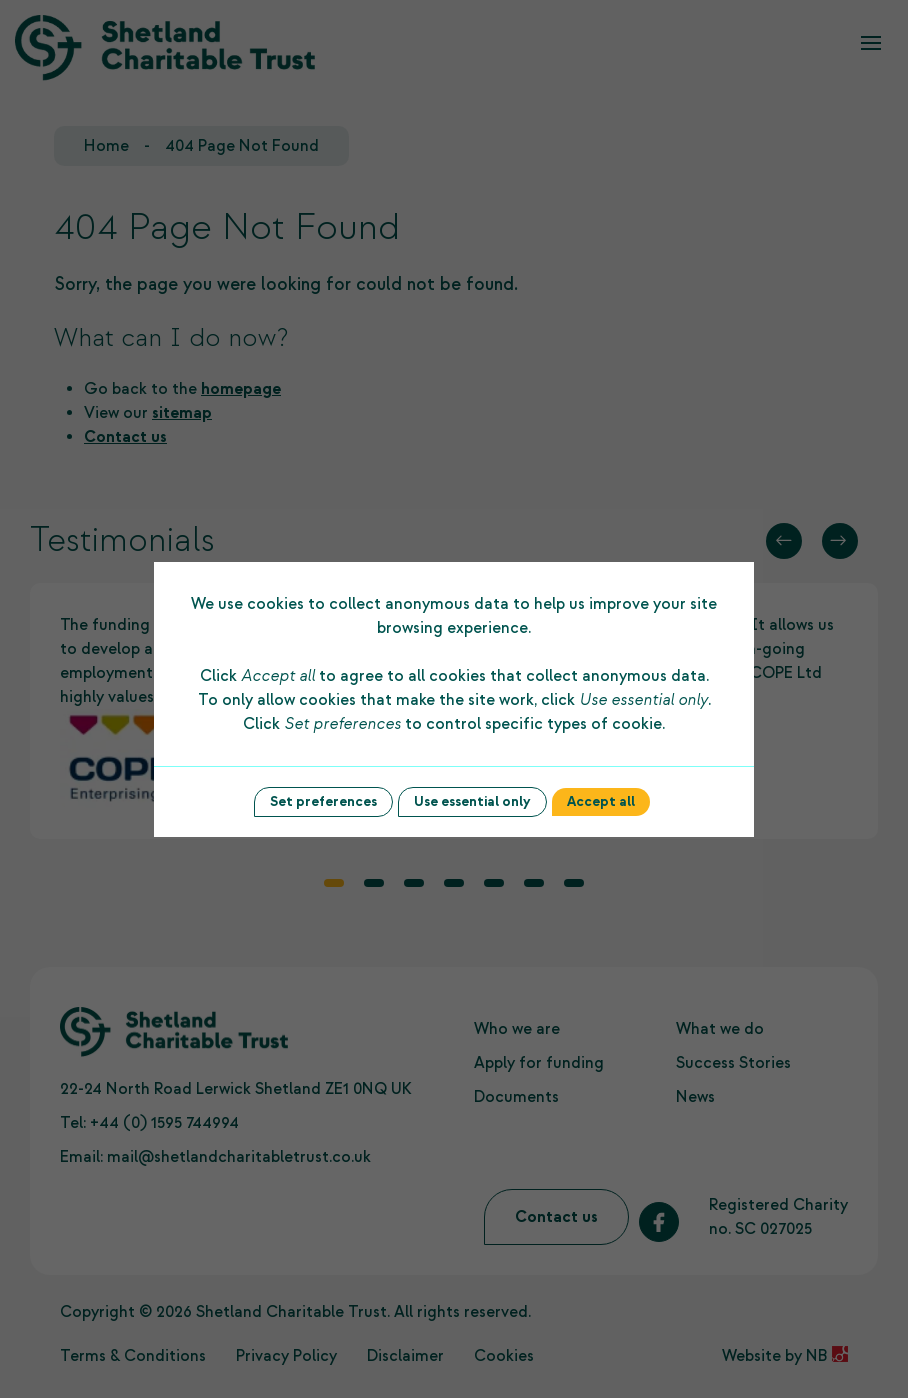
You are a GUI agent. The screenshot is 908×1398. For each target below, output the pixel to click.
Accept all (601, 801)
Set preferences (323, 801)
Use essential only (472, 801)
